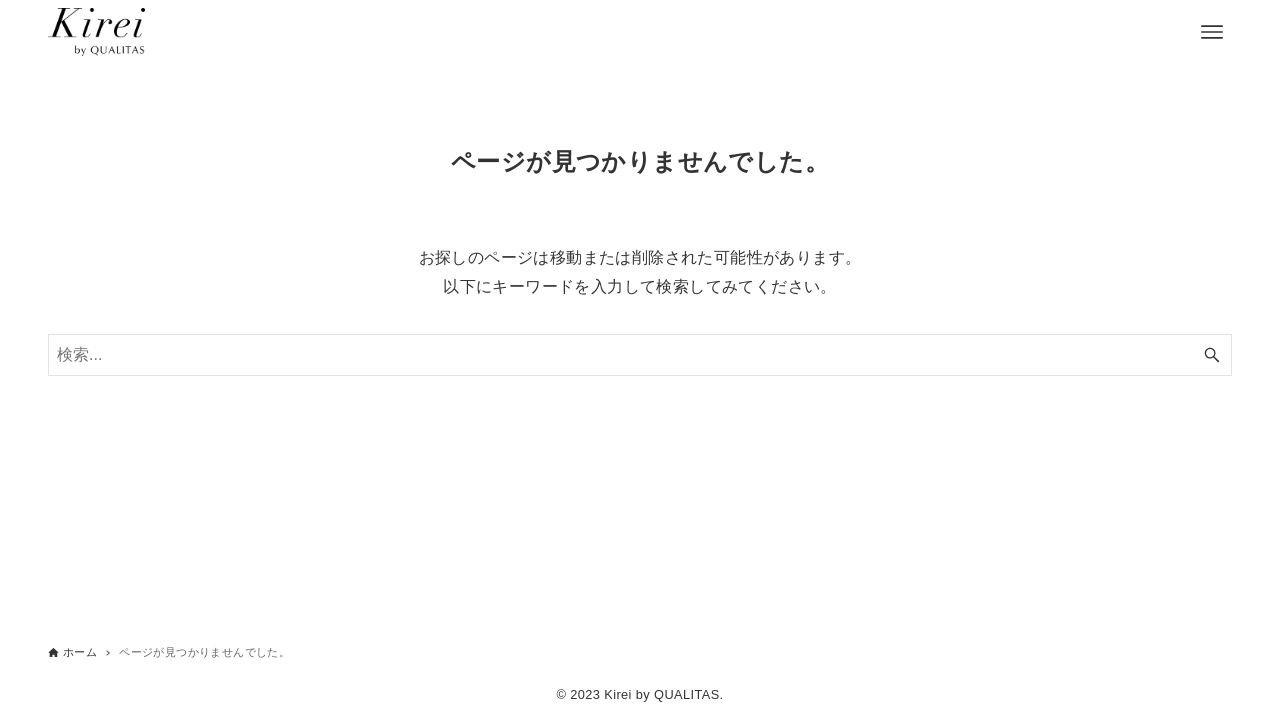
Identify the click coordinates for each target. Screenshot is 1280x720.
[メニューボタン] (1212, 32)
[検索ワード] (640, 355)
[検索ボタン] (1212, 355)
